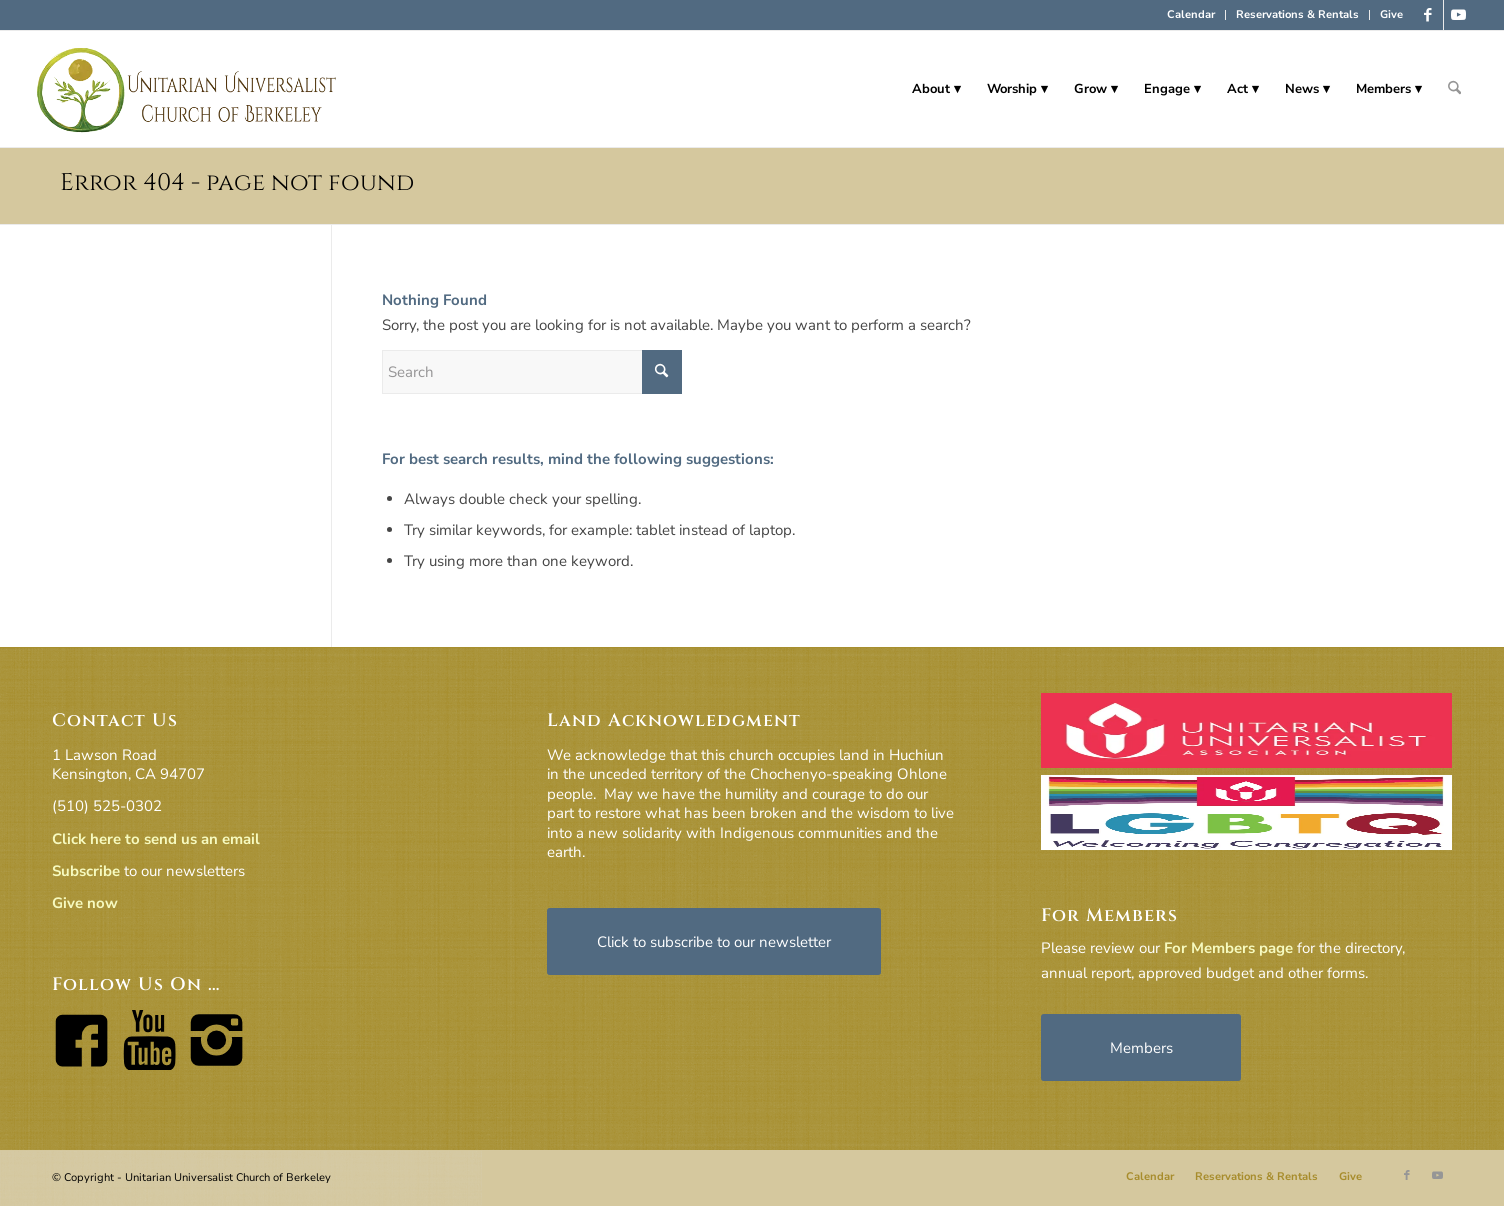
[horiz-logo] (187, 89)
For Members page (1228, 948)
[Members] (1141, 1047)
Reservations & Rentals (1297, 14)
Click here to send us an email (156, 839)
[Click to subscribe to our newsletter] (714, 941)
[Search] (1454, 89)
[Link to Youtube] (1459, 15)
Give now (85, 903)
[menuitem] (1191, 15)
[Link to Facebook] (1428, 15)
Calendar (1191, 14)
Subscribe (86, 871)
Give (1391, 14)
